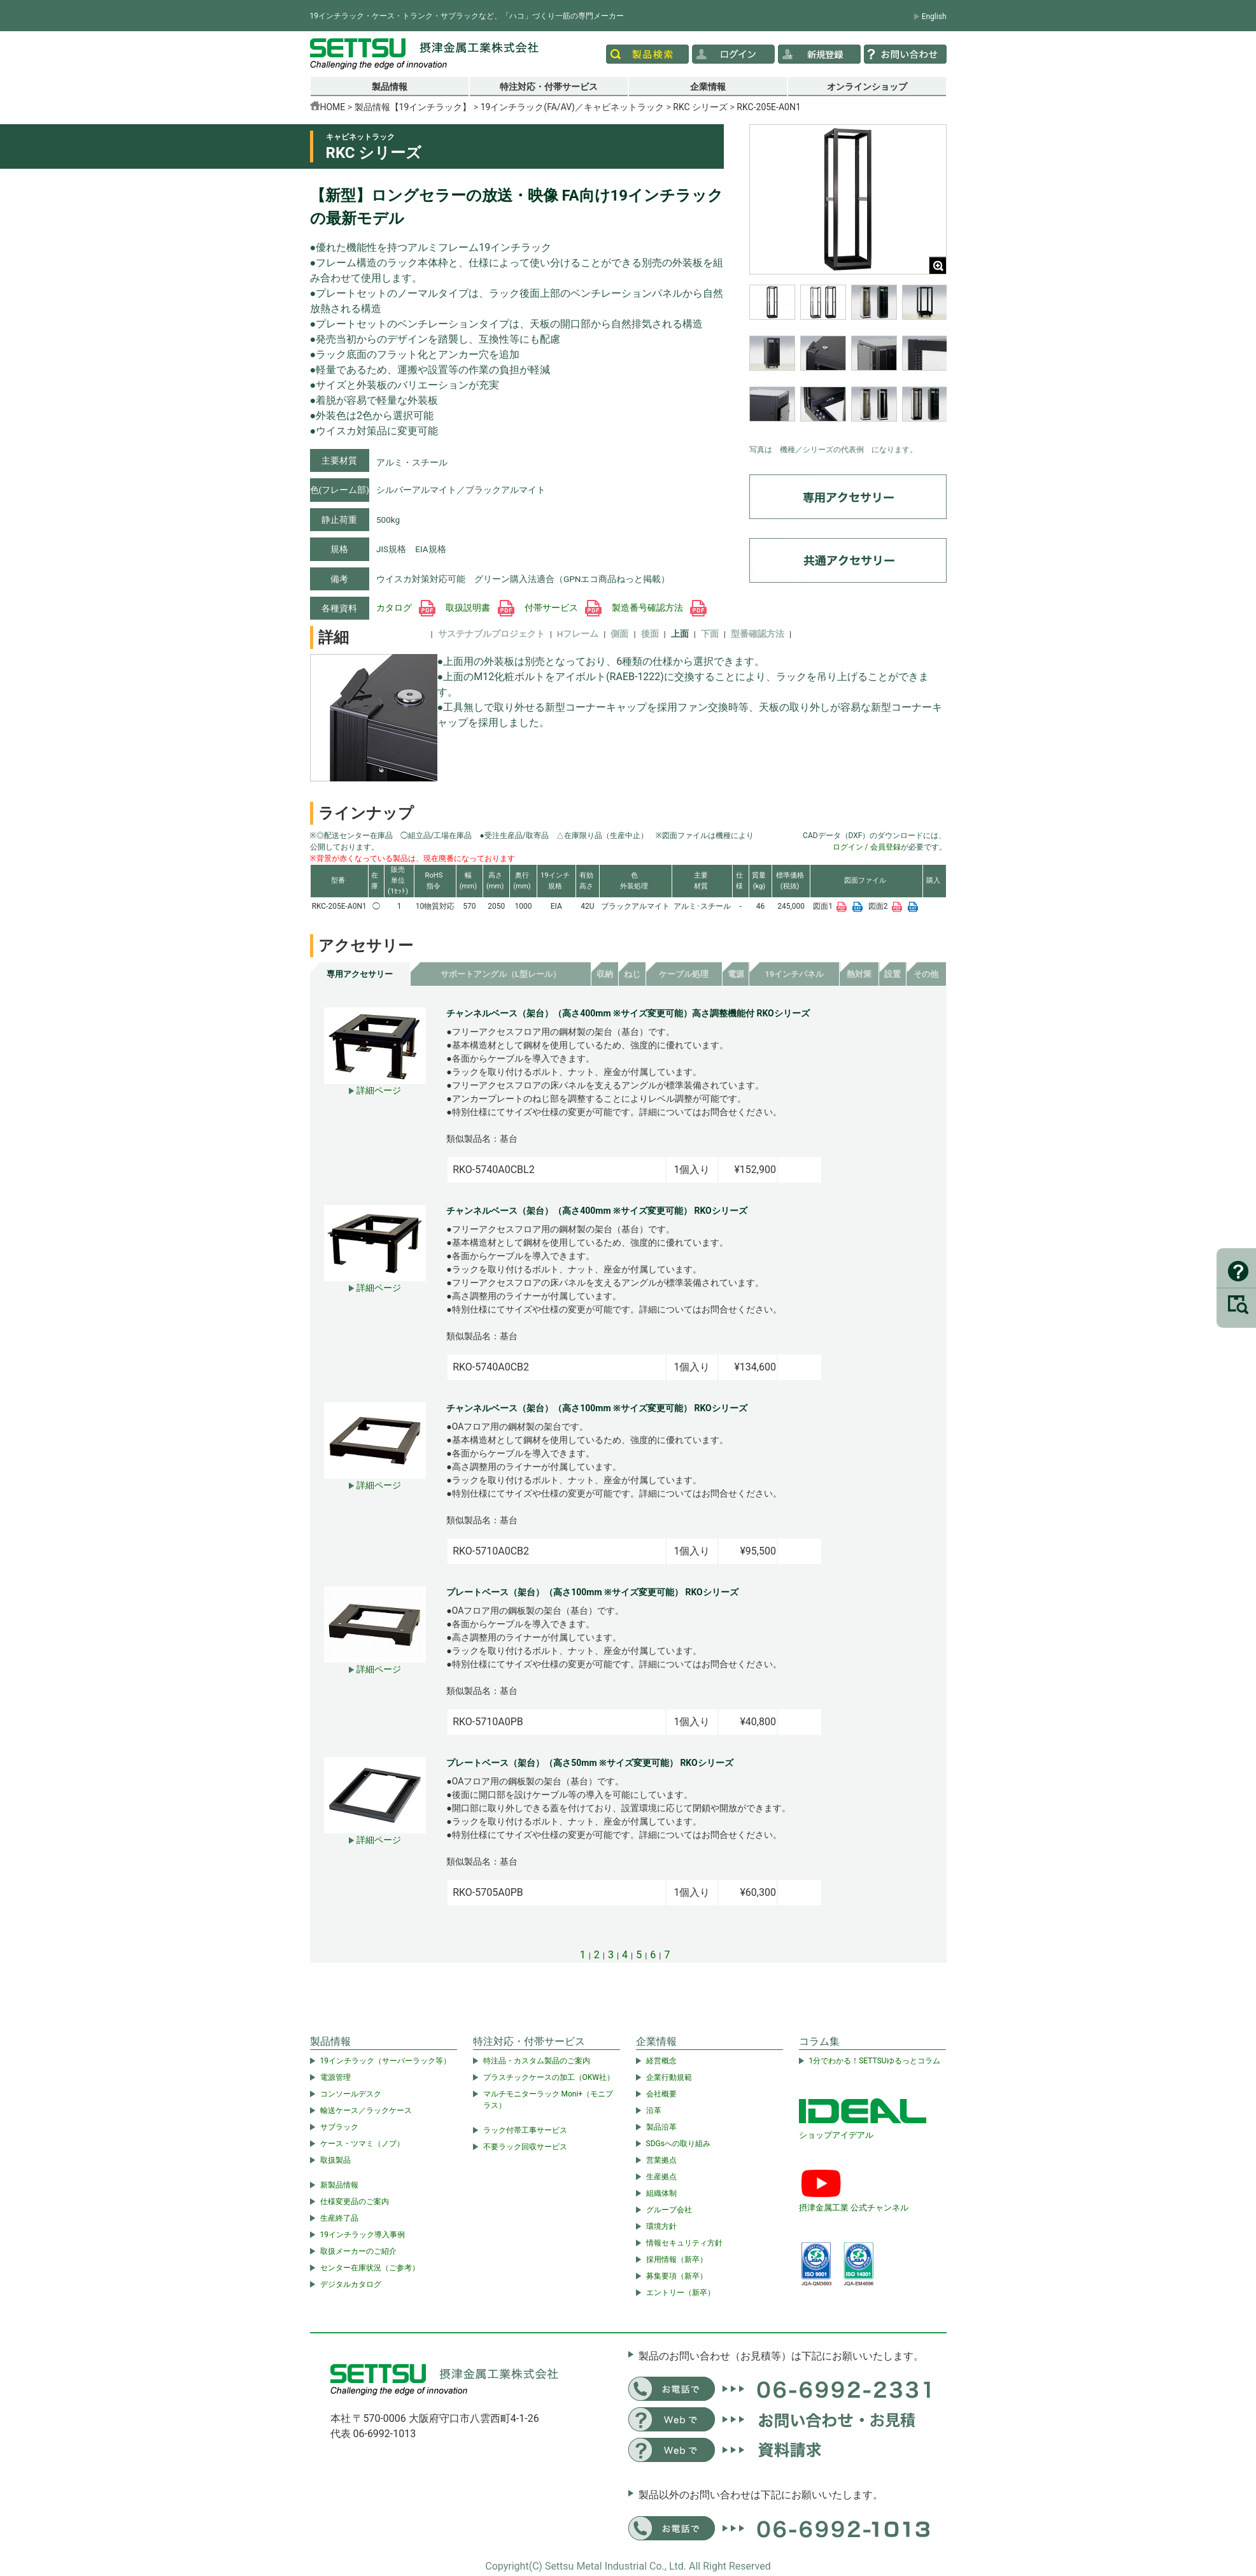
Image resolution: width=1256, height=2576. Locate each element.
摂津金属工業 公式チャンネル (853, 2207)
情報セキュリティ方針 (684, 2242)
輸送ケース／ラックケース (366, 2110)
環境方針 (661, 2226)
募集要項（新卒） (676, 2276)
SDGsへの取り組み (678, 2143)
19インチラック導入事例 (363, 2234)
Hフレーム (578, 634)
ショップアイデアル (836, 2135)
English (934, 16)
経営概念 (661, 2060)
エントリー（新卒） (680, 2292)
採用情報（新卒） (676, 2259)
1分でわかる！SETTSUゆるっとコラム (874, 2060)
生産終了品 (339, 2218)
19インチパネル (794, 974)
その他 (926, 974)
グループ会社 (669, 2209)
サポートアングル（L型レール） (501, 974)
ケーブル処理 (684, 974)
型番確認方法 (757, 634)
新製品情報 (339, 2185)
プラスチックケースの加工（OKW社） (548, 2077)
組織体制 (661, 2193)
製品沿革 (661, 2127)
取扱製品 (335, 2160)
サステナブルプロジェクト (491, 634)
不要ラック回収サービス (525, 2146)
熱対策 (859, 974)
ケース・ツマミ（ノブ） (362, 2143)
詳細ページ (374, 1090)
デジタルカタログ (350, 2284)
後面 (650, 634)
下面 (710, 634)
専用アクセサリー (360, 974)
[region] (848, 361)
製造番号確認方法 (659, 607)
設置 (892, 974)
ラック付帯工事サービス (525, 2130)
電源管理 (335, 2077)
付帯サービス (563, 607)
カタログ (405, 607)
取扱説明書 (480, 607)
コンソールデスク (350, 2093)
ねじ (632, 974)
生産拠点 (661, 2176)
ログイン (848, 847)
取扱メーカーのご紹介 (358, 2251)
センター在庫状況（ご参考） (370, 2267)
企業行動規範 (669, 2077)
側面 (619, 634)
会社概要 (661, 2093)
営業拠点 (661, 2160)
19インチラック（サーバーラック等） (385, 2060)
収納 (604, 974)
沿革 (653, 2110)
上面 (680, 634)
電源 (736, 974)
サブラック (339, 2127)
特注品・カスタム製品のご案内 (536, 2060)
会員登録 (885, 847)
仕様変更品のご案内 (354, 2201)
